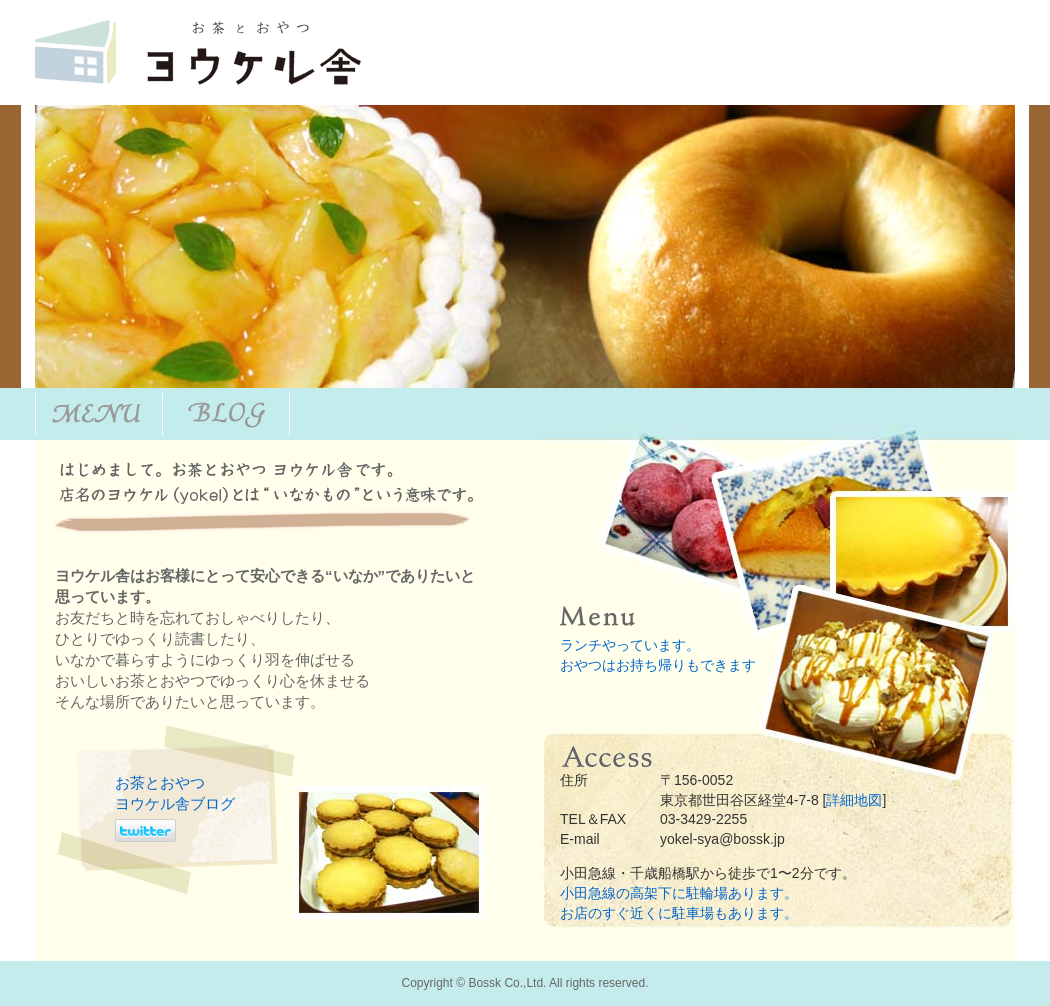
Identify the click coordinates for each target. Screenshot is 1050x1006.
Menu (99, 414)
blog (226, 414)
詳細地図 (854, 800)
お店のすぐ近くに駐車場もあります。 (679, 913)
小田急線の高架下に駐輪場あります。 (679, 893)
